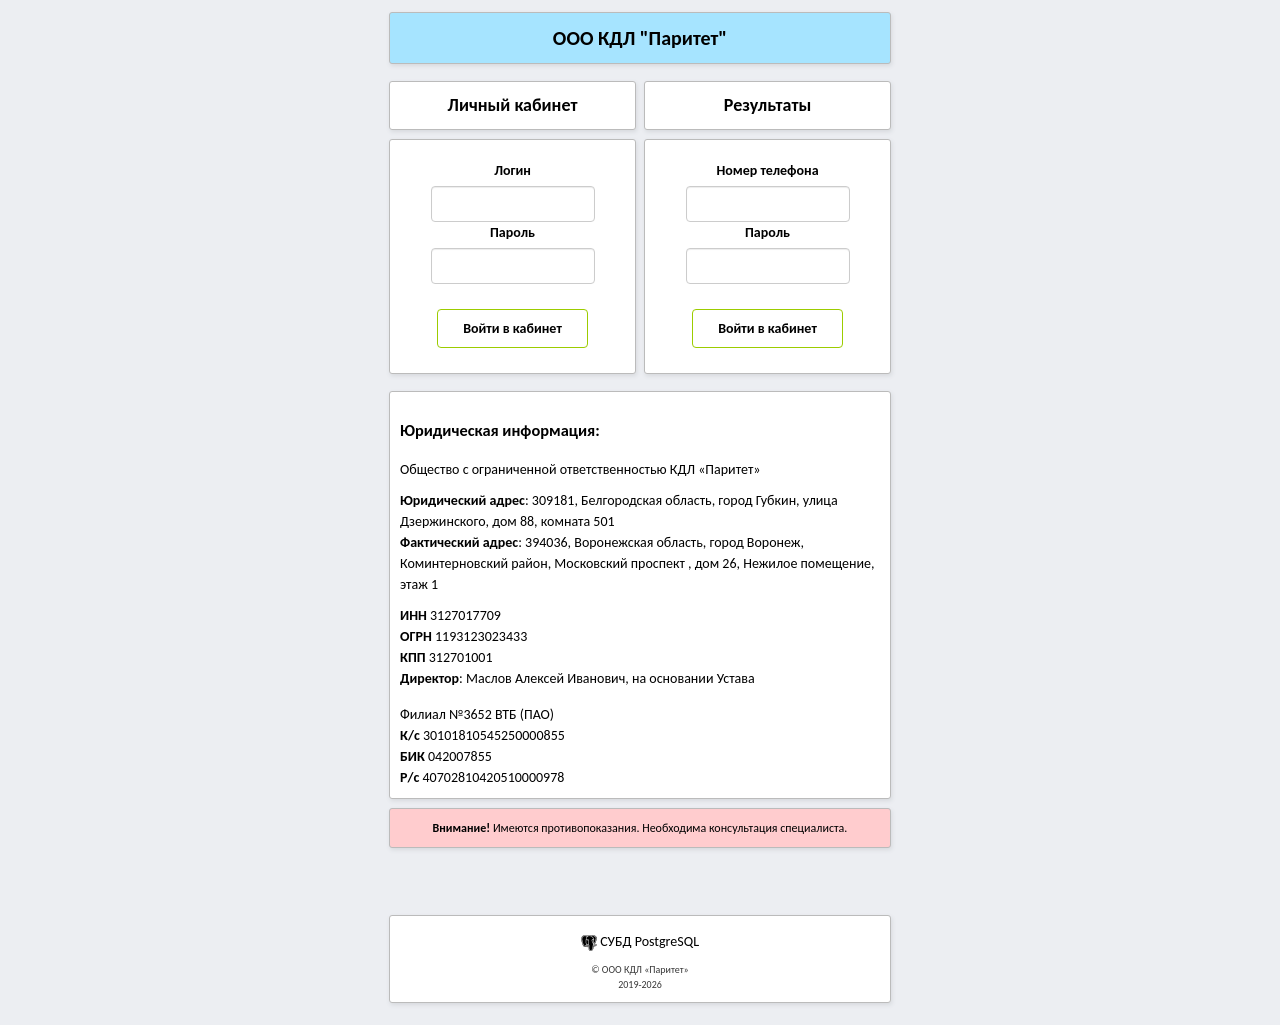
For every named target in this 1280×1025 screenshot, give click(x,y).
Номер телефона (767, 170)
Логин (512, 170)
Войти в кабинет (512, 328)
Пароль (512, 232)
